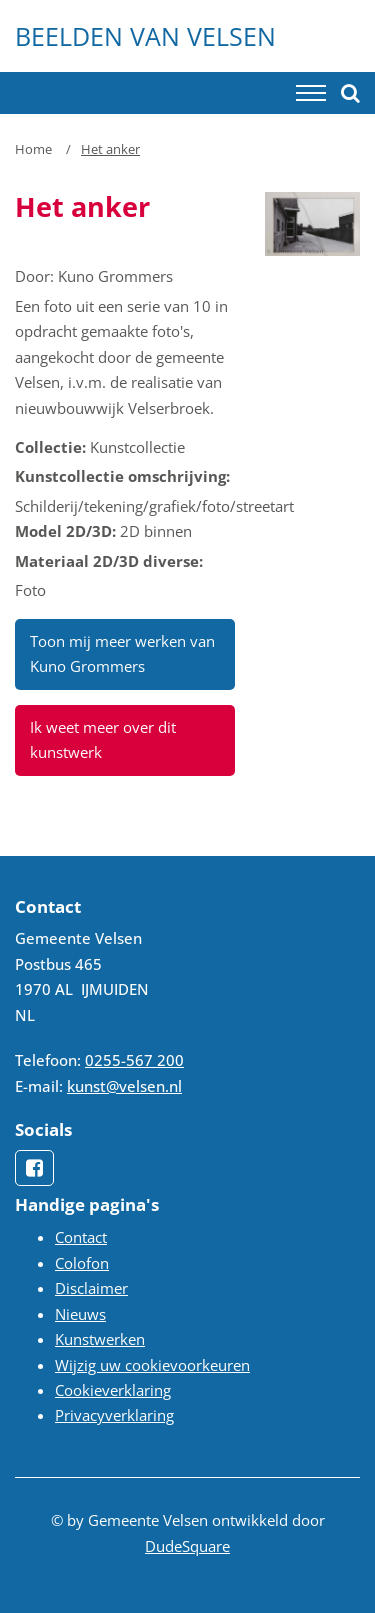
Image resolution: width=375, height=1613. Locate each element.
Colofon (82, 1263)
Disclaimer (91, 1288)
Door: (34, 276)
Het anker (110, 149)
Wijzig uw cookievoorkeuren (152, 1365)
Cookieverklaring (113, 1390)
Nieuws (80, 1314)
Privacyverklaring (114, 1415)
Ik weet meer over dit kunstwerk (103, 739)
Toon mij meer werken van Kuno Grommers (122, 653)
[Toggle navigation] (311, 93)
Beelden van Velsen (145, 36)
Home (33, 149)
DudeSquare (187, 1546)
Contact (81, 1237)
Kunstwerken (100, 1339)
